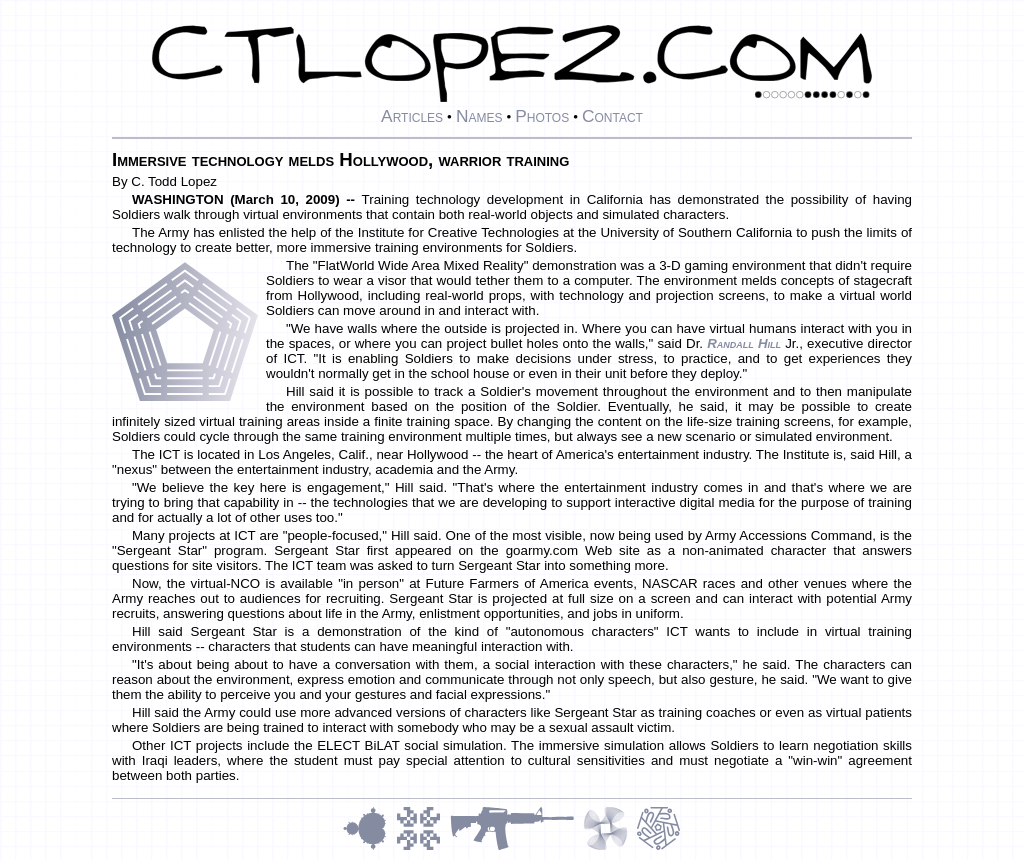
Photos (542, 116)
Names (479, 116)
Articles (412, 116)
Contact (612, 116)
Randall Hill (744, 343)
